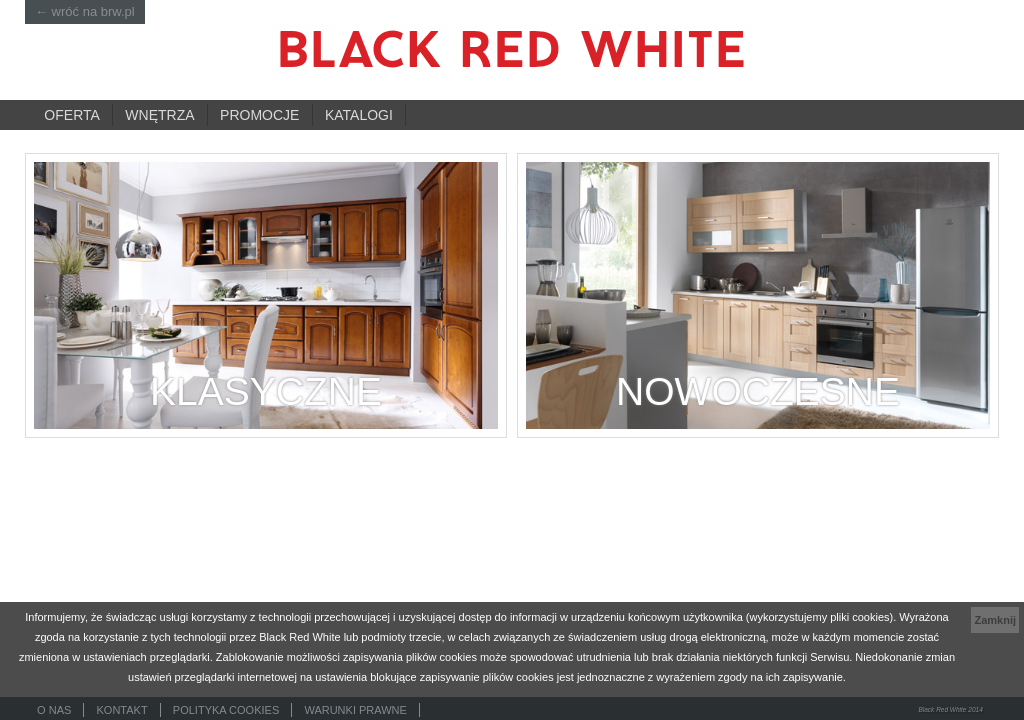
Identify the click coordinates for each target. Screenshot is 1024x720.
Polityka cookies (226, 710)
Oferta (72, 115)
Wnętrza (159, 115)
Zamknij (995, 620)
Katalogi (359, 115)
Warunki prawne (355, 710)
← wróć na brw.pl (85, 11)
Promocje (259, 115)
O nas (54, 710)
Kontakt (122, 710)
